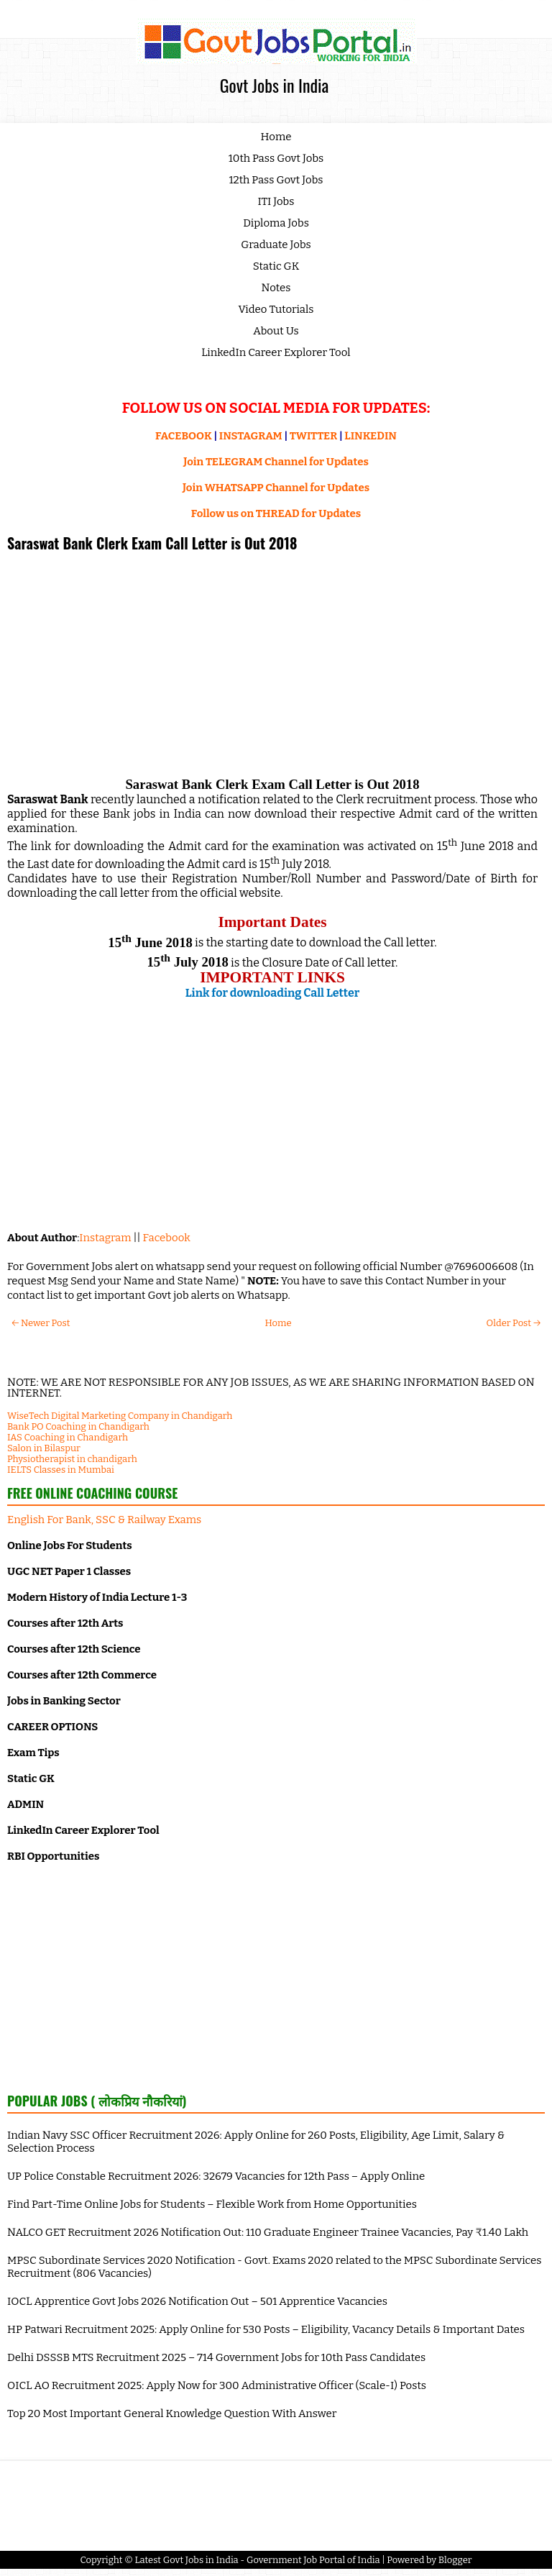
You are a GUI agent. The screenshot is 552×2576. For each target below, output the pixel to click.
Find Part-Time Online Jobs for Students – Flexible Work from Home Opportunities (212, 2204)
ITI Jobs (276, 201)
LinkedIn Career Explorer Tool (275, 352)
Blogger (455, 2559)
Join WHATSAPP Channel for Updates (276, 487)
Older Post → (513, 1322)
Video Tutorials (276, 309)
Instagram (105, 1237)
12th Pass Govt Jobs (276, 179)
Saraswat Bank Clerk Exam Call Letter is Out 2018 (152, 543)
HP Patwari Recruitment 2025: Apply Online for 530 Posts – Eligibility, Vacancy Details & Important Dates (266, 2329)
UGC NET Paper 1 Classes (69, 1571)
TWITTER (313, 435)
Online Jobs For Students (69, 1545)
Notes (276, 287)
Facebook (166, 1237)
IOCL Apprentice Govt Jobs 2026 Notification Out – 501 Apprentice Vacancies (197, 2301)
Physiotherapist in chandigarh (72, 1458)
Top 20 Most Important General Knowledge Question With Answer (171, 2413)
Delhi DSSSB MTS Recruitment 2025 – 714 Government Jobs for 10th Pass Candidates (216, 2357)
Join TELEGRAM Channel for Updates (276, 461)
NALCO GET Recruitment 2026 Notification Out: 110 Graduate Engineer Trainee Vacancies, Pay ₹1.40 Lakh (267, 2232)
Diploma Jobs (276, 222)
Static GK (276, 266)
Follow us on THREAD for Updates (276, 513)
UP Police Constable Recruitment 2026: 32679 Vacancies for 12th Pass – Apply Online (216, 2176)
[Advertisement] (272, 662)
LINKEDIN (370, 435)
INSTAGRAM (250, 435)
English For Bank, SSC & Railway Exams (104, 1519)
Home (276, 136)
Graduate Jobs (276, 244)
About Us (276, 330)
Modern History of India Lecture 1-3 (97, 1597)
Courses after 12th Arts (65, 1623)
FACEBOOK (183, 435)
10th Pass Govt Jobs (276, 158)
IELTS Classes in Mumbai (60, 1469)
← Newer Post (41, 1322)
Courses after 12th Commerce (82, 1674)
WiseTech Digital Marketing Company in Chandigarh (119, 1415)
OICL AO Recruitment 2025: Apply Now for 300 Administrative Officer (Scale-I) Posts (216, 2385)
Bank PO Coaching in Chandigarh (78, 1426)
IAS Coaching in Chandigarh (67, 1437)
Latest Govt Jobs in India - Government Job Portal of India (257, 2559)
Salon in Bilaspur (43, 1448)
